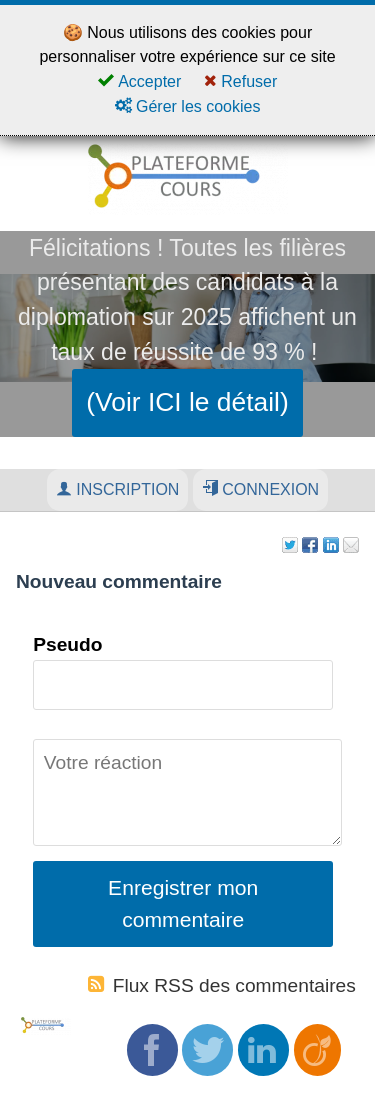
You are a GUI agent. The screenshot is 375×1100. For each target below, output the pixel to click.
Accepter (140, 81)
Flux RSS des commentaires (221, 985)
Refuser (240, 81)
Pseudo (67, 644)
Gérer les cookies (188, 106)
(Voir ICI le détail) (187, 402)
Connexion (260, 489)
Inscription (118, 489)
